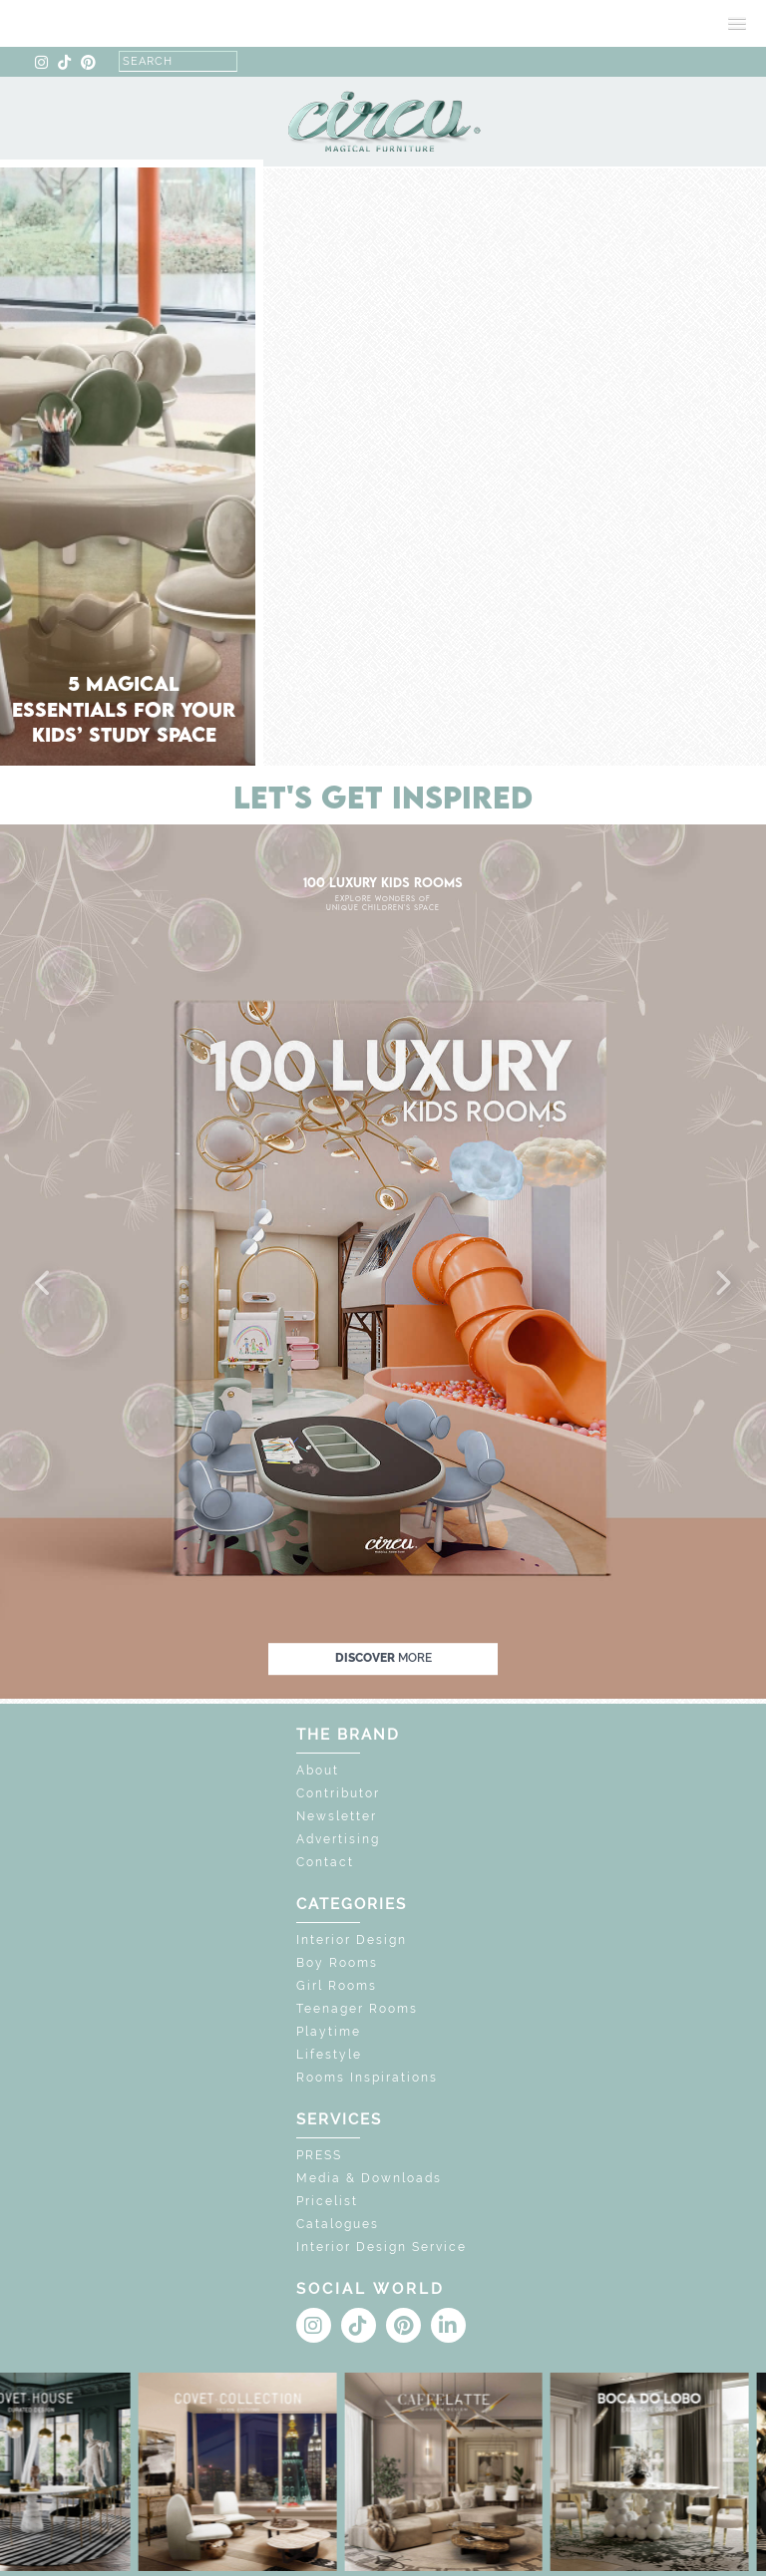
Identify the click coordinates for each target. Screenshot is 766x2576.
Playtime (328, 2032)
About (317, 1770)
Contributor (338, 1793)
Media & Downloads (369, 2178)
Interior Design (351, 1940)
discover (383, 1658)
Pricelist (327, 2201)
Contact (325, 1862)
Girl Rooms (336, 1986)
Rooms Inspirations (367, 2078)
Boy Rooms (337, 1963)
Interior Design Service (381, 2247)
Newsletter (336, 1816)
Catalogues (337, 2224)
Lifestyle (329, 2055)
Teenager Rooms (357, 2009)
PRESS (319, 2155)
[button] (44, 1284)
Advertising (338, 1839)
